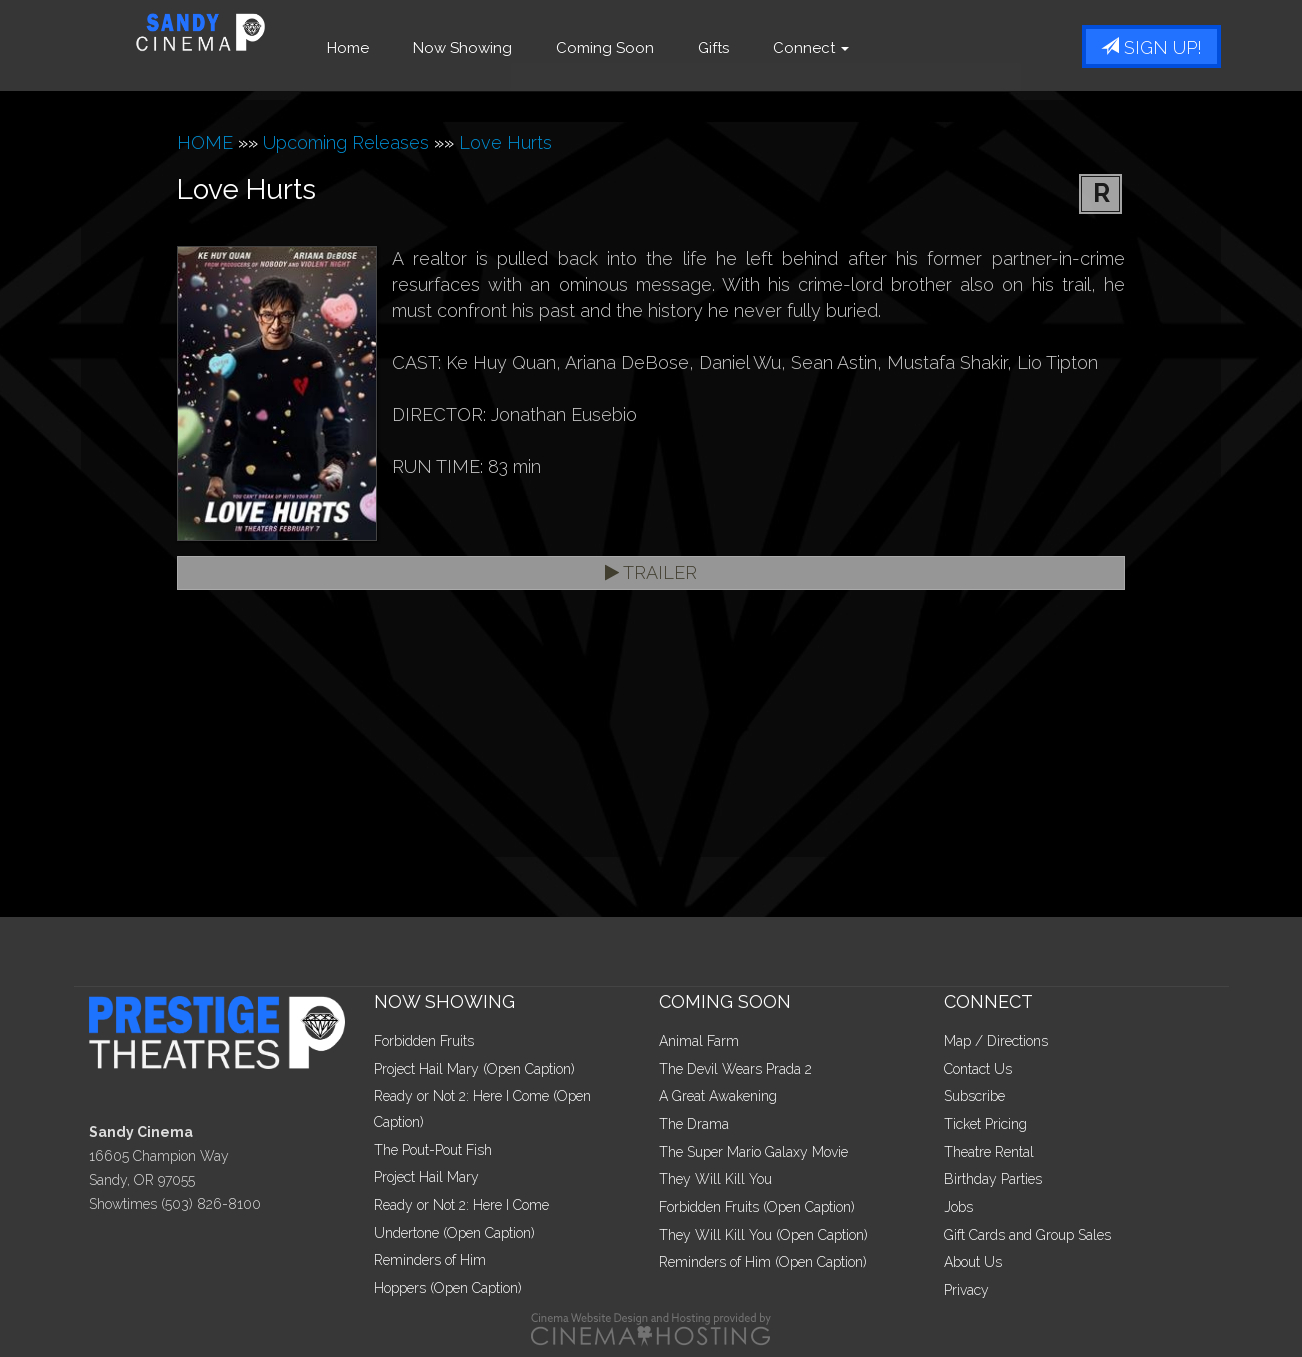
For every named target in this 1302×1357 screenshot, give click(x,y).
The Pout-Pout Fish (433, 1150)
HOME (205, 142)
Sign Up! (1151, 47)
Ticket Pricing (985, 1124)
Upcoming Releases (346, 142)
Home (377, 48)
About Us (973, 1262)
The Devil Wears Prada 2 (735, 1069)
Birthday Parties (993, 1179)
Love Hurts (505, 142)
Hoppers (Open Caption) (448, 1288)
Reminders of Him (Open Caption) (763, 1262)
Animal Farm (699, 1041)
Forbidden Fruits (424, 1041)
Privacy (966, 1290)
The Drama (694, 1124)
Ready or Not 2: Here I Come (461, 1205)
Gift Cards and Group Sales (1027, 1235)
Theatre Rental (989, 1152)
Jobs (958, 1207)
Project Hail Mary (426, 1177)
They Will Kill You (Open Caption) (763, 1235)
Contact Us (978, 1069)
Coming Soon (634, 48)
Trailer (651, 572)
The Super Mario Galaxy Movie (753, 1152)
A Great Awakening (718, 1096)
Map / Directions (996, 1041)
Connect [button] (840, 48)
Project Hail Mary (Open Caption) (474, 1069)
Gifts (742, 48)
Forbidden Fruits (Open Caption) (757, 1207)
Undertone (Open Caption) (454, 1233)
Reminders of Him (430, 1260)
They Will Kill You (715, 1179)
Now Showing (491, 48)
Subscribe (974, 1096)
